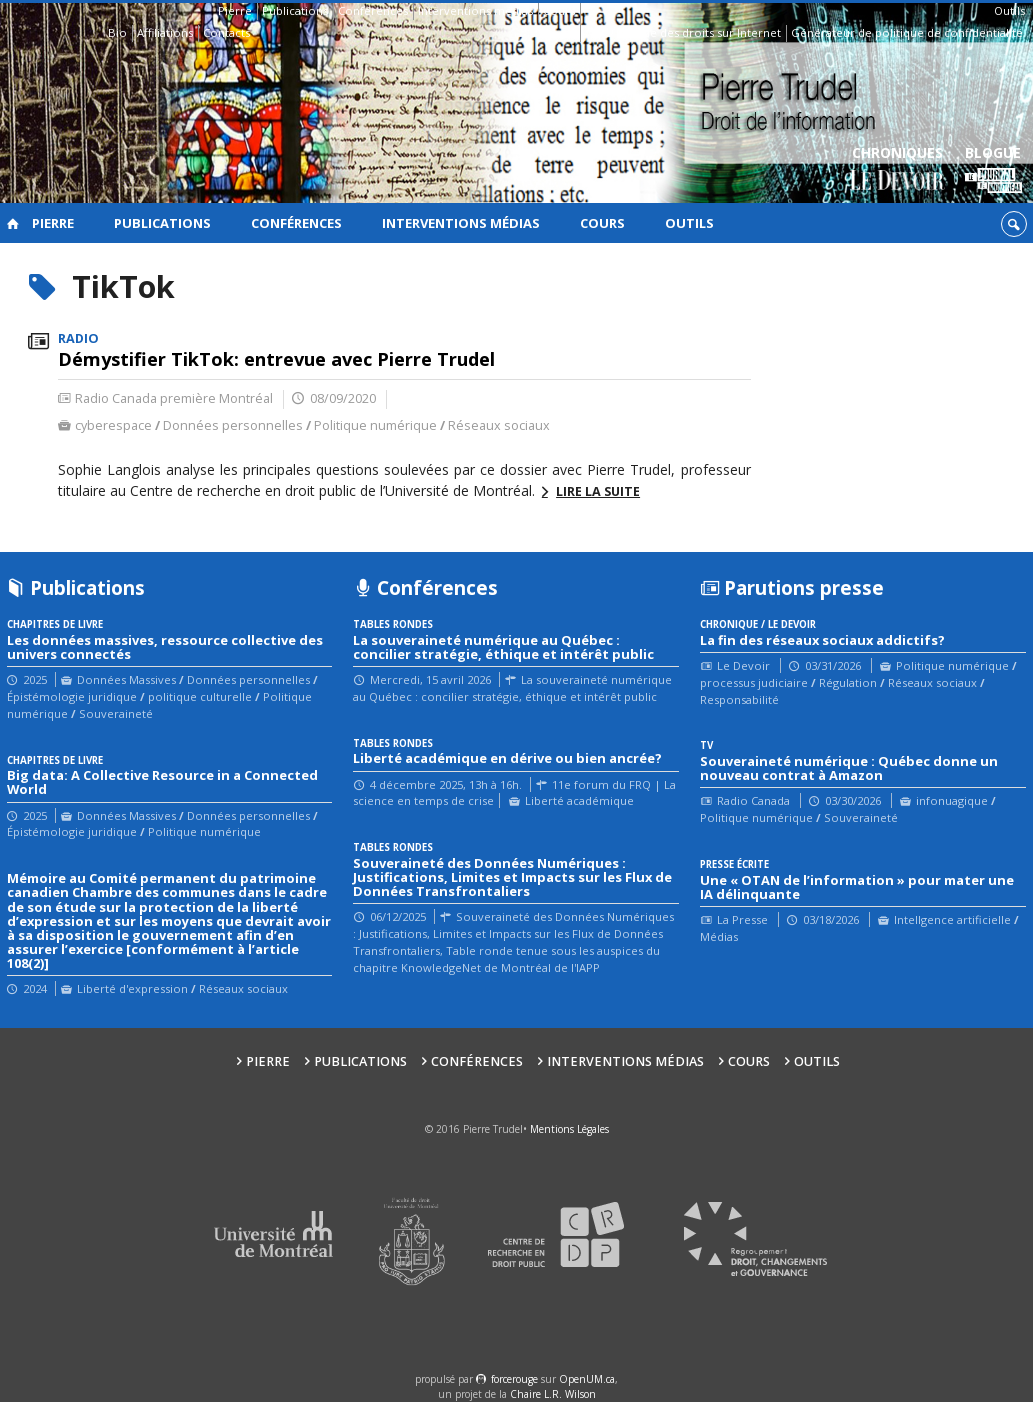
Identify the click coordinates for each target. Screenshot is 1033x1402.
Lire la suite (598, 491)
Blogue (993, 170)
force (514, 1379)
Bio (117, 32)
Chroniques (897, 170)
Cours (559, 10)
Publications (295, 10)
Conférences (373, 10)
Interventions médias (475, 10)
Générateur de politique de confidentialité (907, 32)
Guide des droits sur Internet (702, 32)
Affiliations (165, 32)
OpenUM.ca (587, 1379)
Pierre (235, 10)
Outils (1009, 10)
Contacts (226, 32)
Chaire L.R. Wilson (553, 1394)
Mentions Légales (569, 1129)
